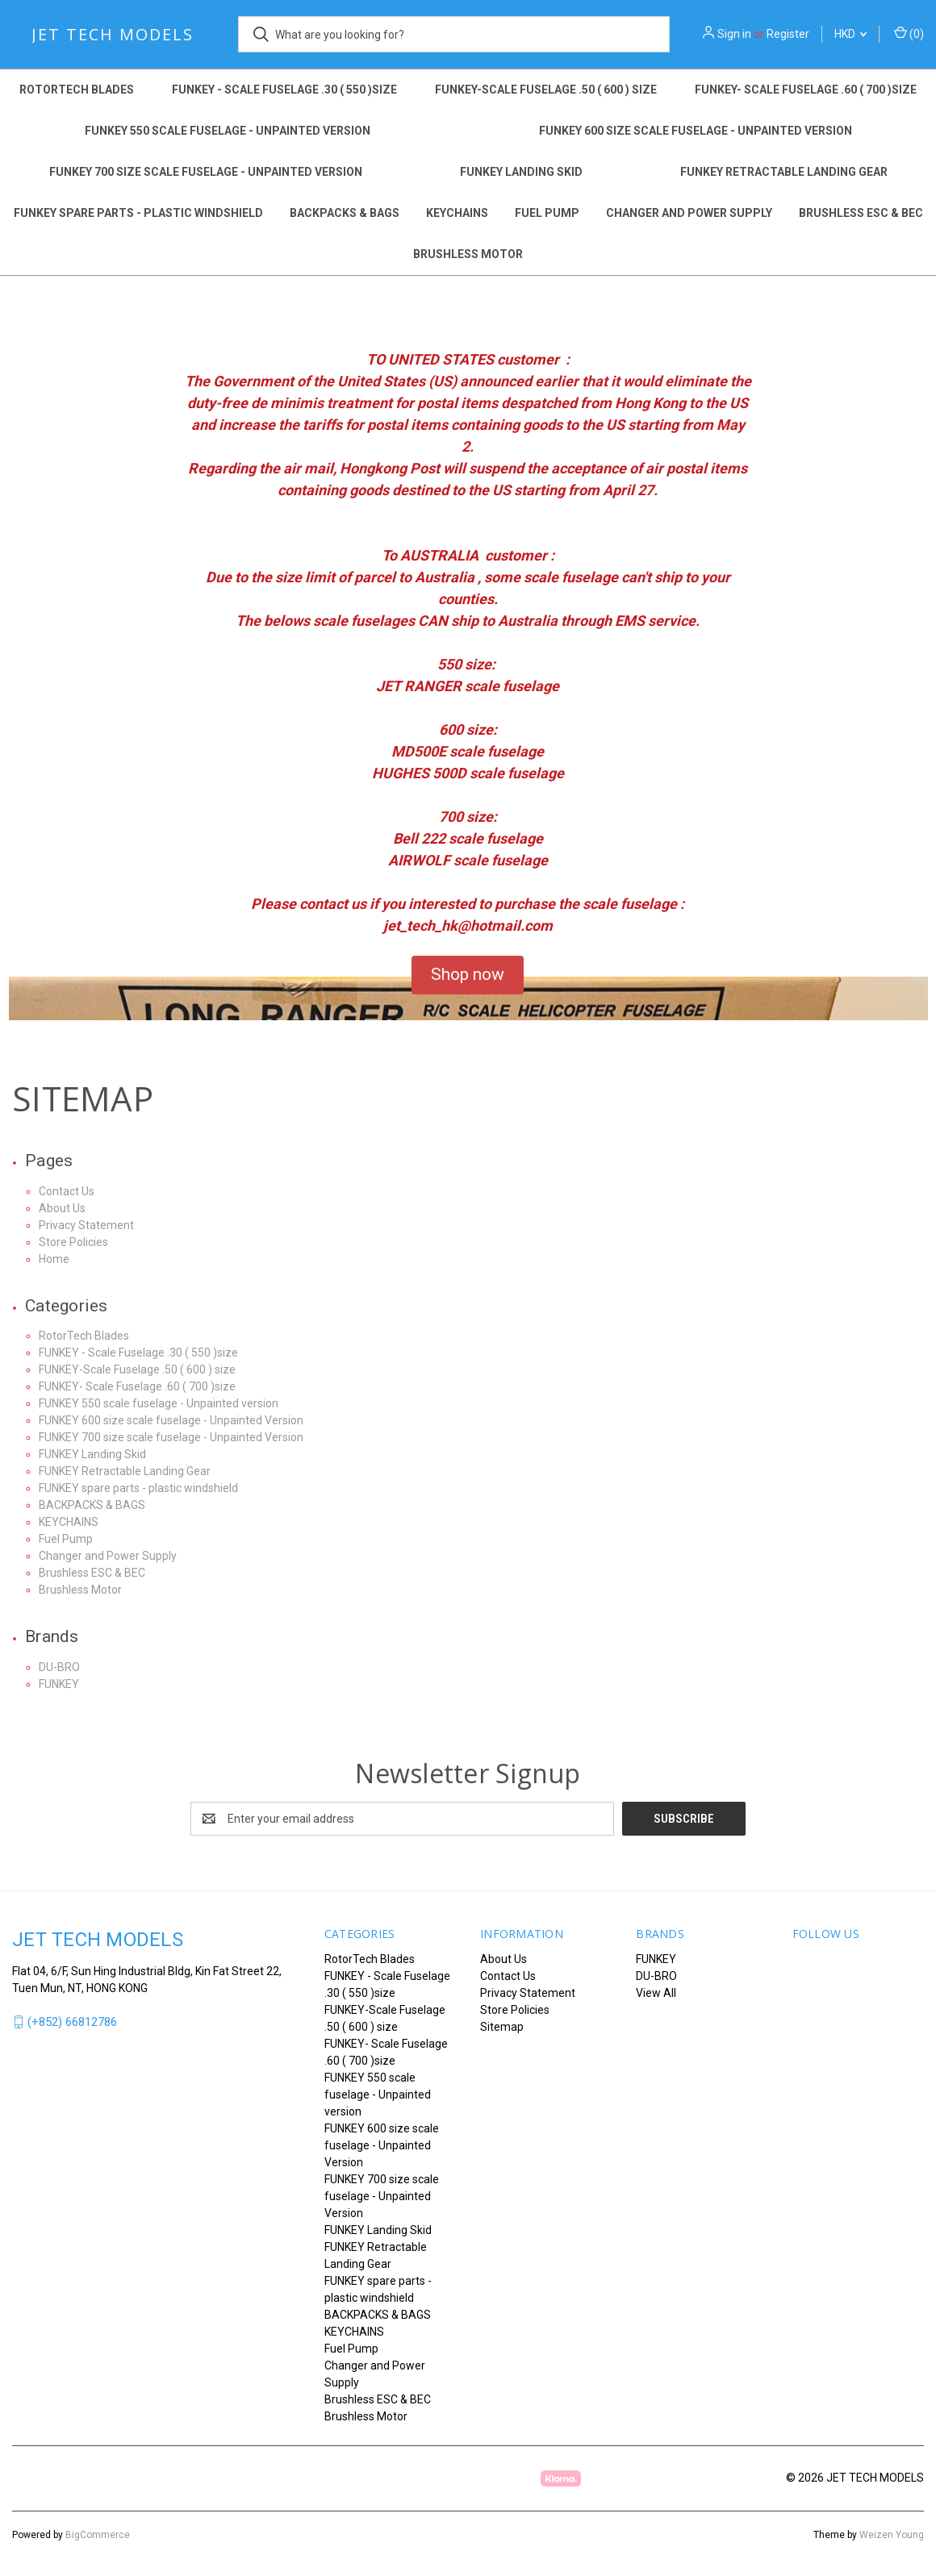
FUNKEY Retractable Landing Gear (784, 171)
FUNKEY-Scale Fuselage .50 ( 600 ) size (546, 89)
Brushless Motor (468, 254)
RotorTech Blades (76, 89)
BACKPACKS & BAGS (344, 212)
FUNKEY (59, 1684)
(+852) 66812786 (72, 2022)
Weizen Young (891, 2535)
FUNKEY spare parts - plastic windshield (138, 212)
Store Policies (73, 1242)
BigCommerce (97, 2535)
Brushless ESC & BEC (861, 212)
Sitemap (502, 2026)
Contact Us (66, 1191)
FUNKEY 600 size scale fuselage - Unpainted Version (695, 130)
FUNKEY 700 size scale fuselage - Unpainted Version (205, 171)
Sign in (734, 33)
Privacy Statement (86, 1225)
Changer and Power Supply (689, 212)
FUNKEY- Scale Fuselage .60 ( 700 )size (806, 89)
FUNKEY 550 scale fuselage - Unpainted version (227, 130)
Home (54, 1259)
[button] (468, 975)
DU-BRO (59, 1667)
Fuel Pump (547, 212)
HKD (850, 33)
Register (788, 33)
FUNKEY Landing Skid (521, 171)
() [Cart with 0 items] (909, 33)
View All (656, 1992)
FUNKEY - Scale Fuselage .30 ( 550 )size (284, 89)
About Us (62, 1208)
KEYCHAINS (457, 212)
